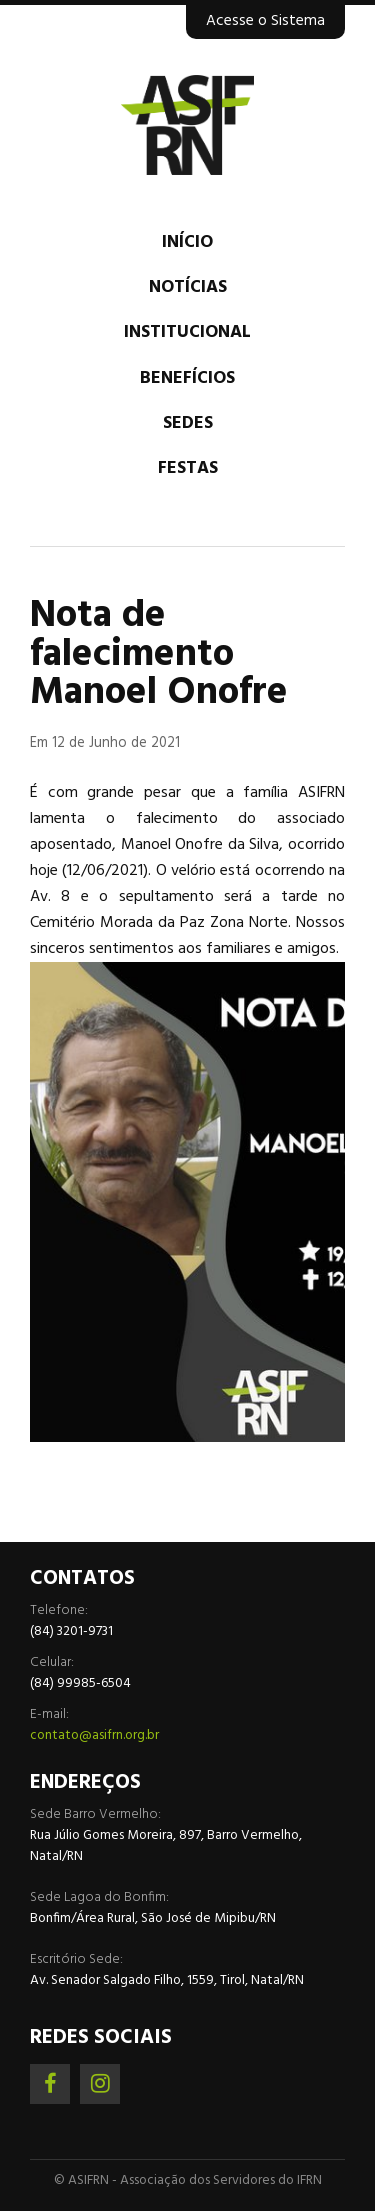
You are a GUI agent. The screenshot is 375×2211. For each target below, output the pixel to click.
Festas (188, 468)
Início (187, 242)
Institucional (187, 332)
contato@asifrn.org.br (94, 1735)
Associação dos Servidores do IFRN (187, 125)
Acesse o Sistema (265, 21)
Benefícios (187, 378)
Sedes (188, 423)
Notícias (188, 287)
